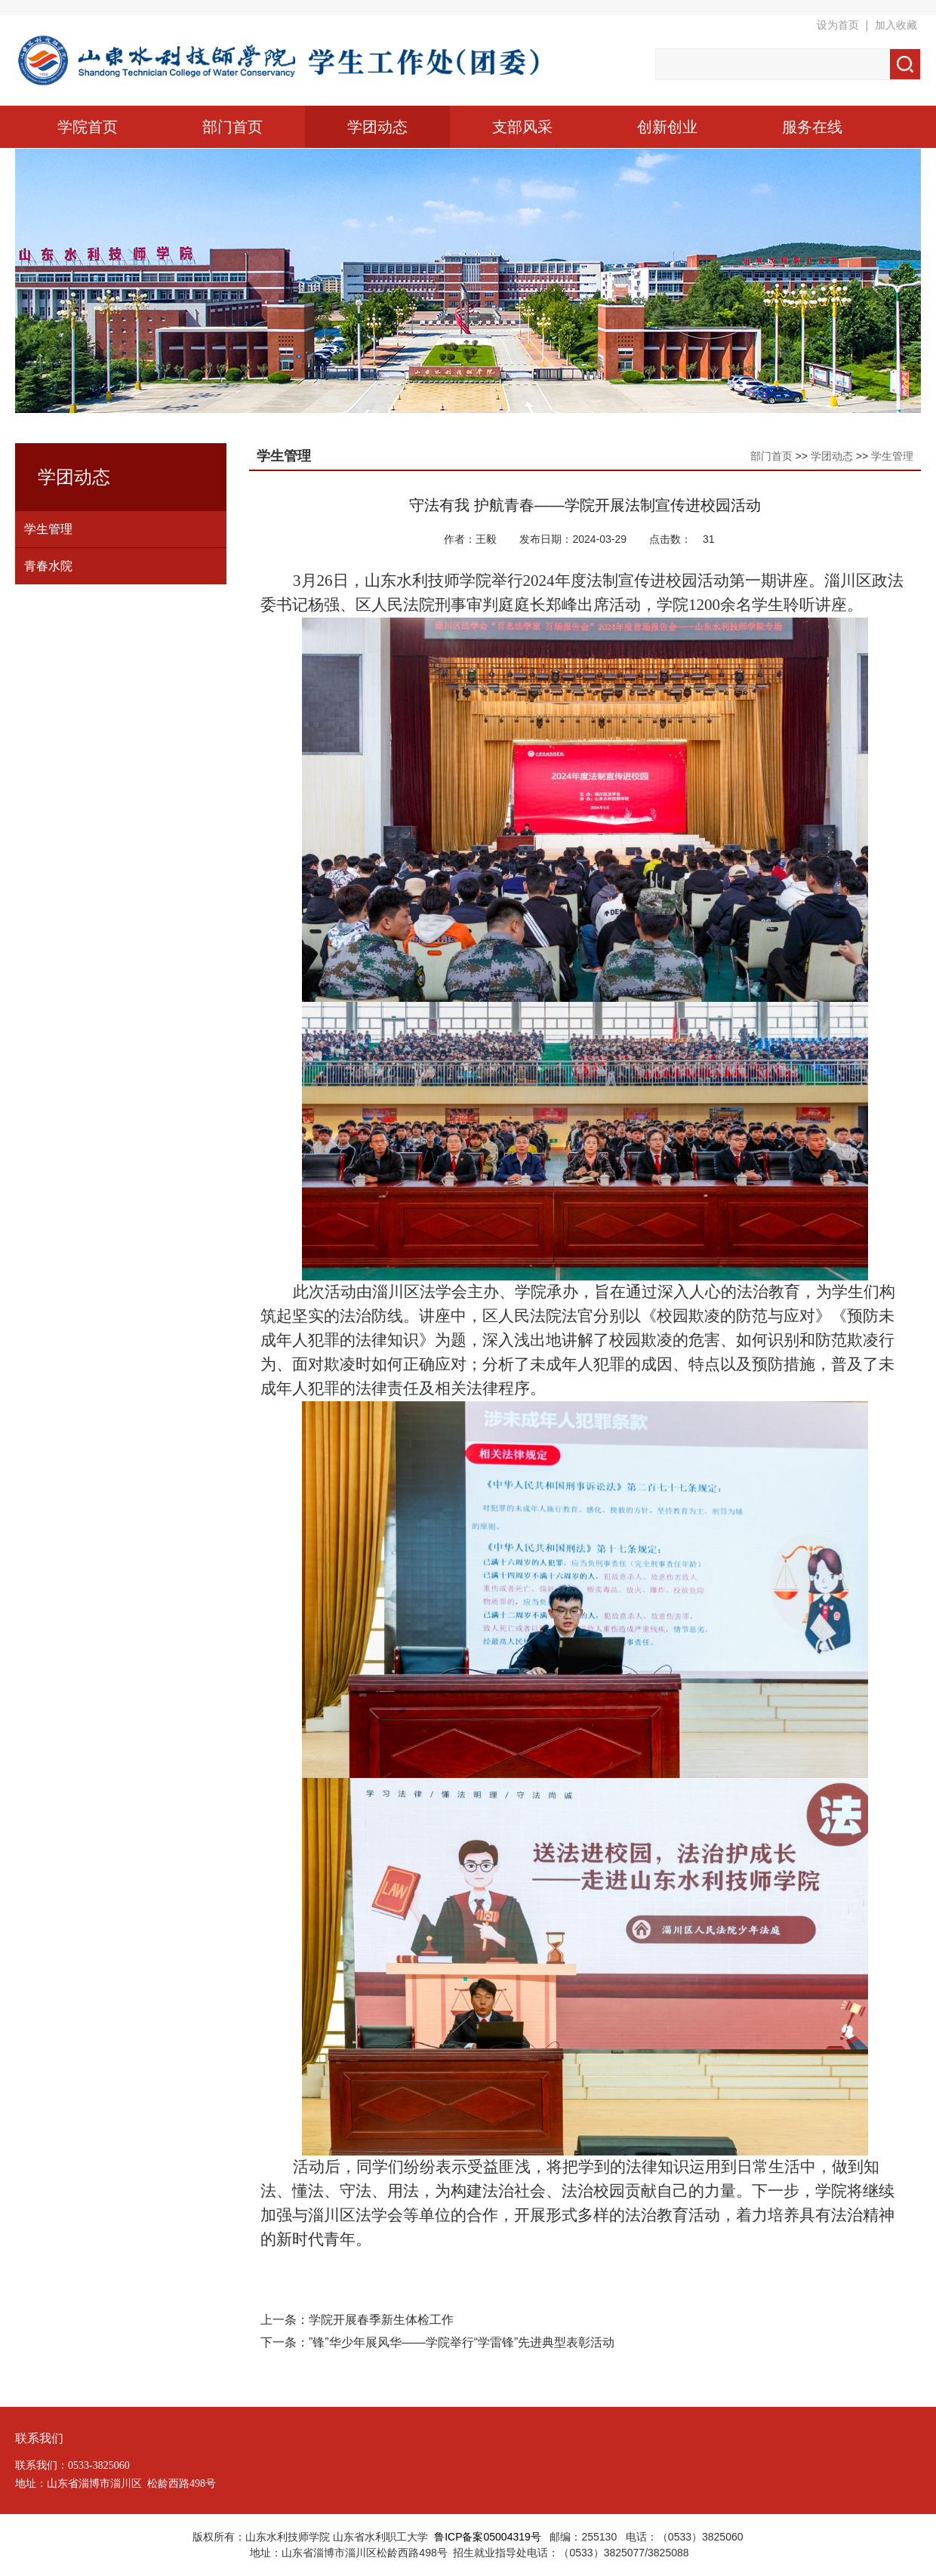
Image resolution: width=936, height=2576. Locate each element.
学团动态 (377, 127)
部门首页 (232, 127)
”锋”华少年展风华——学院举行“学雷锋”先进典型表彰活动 (461, 2342)
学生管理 (48, 528)
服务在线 (812, 127)
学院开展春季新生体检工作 (381, 2319)
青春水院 (48, 565)
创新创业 (667, 127)
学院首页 (87, 127)
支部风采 (522, 127)
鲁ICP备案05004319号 (487, 2537)
